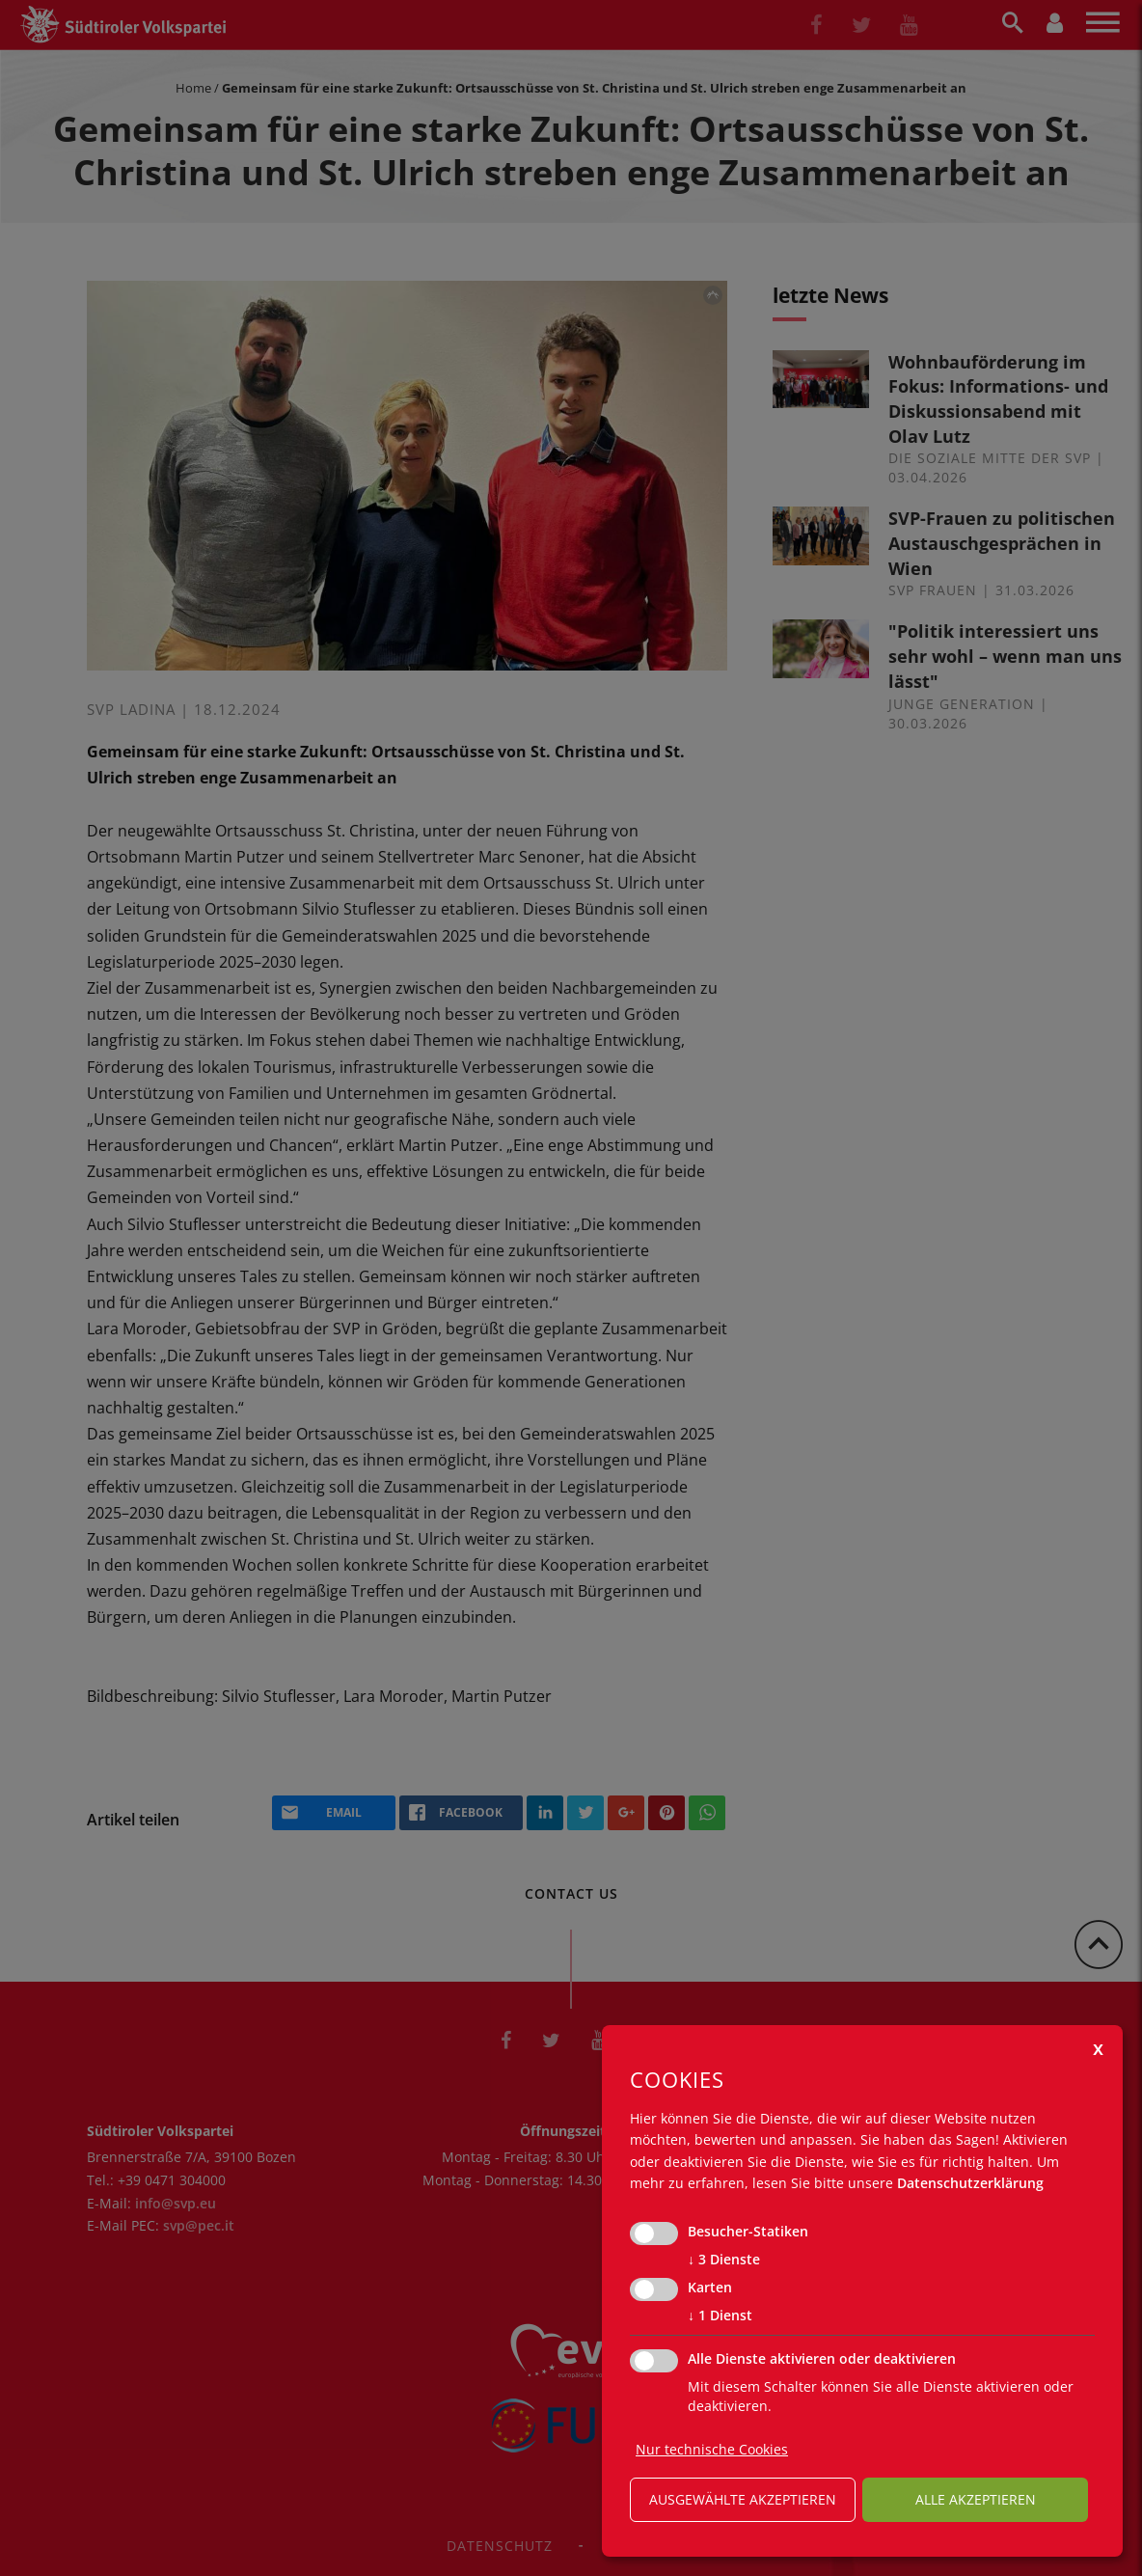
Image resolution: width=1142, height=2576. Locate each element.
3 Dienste (724, 2259)
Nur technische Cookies (712, 2449)
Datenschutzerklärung (970, 2183)
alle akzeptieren (975, 2499)
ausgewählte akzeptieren (742, 2499)
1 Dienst (720, 2315)
